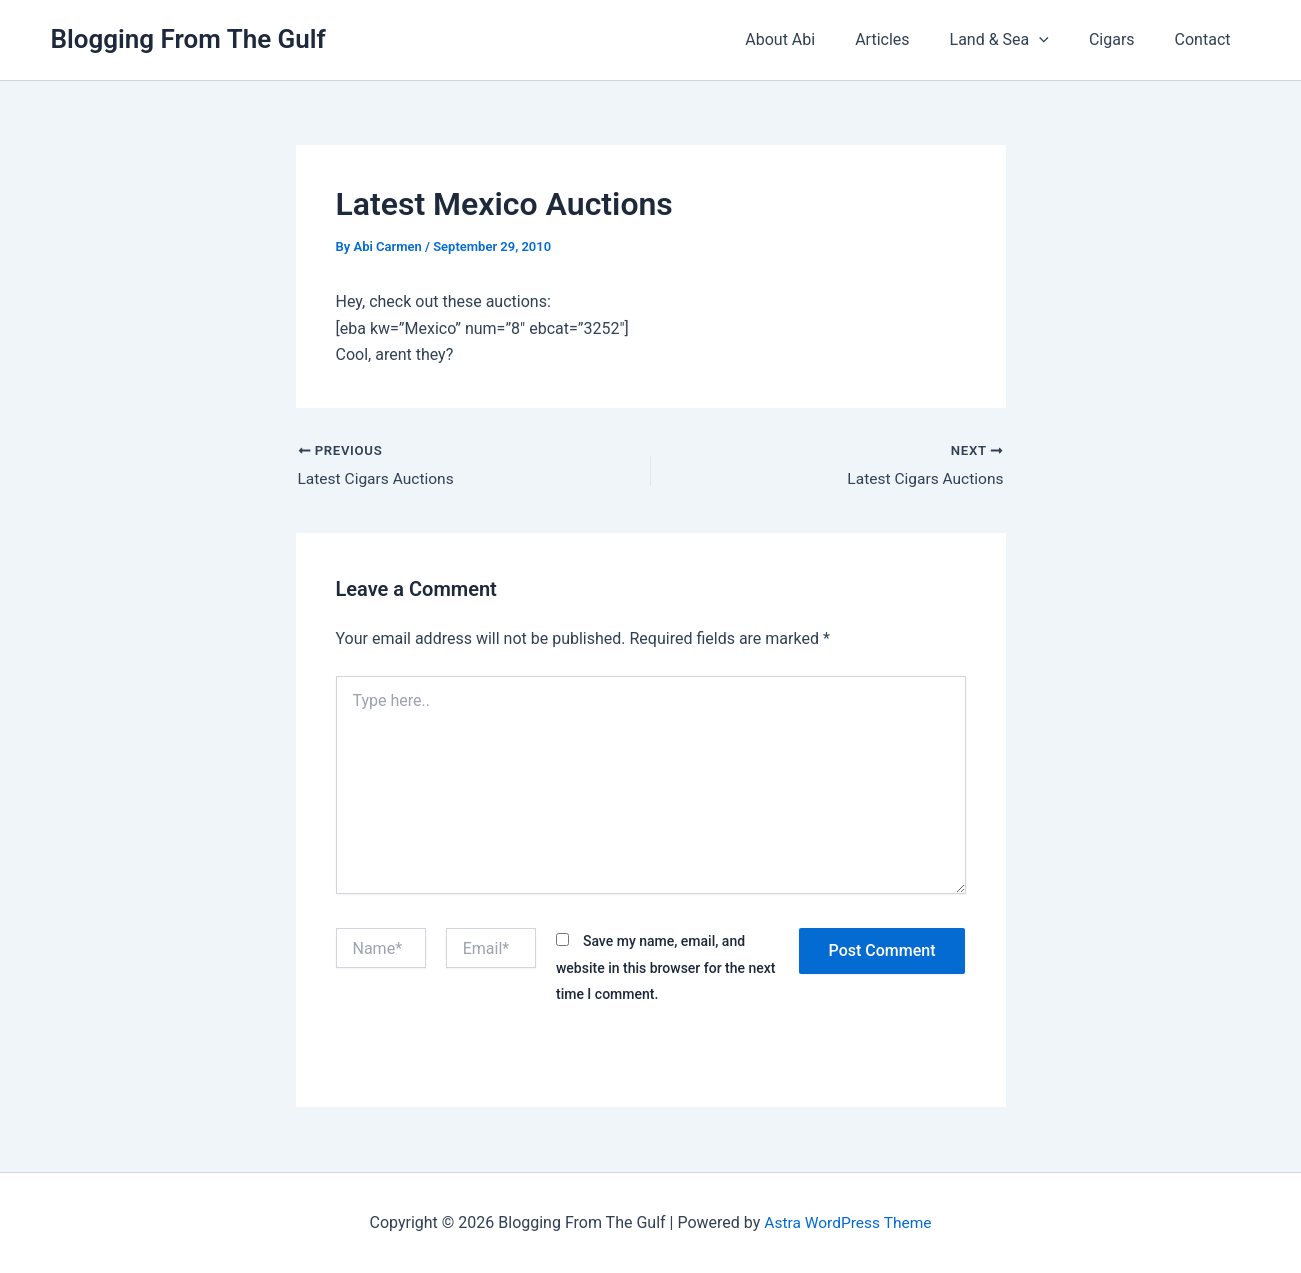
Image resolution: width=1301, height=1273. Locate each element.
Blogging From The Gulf (188, 39)
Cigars (1124, 39)
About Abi (816, 39)
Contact (1207, 39)
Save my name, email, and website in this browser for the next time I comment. (666, 968)
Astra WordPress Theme (848, 1222)
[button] (1059, 40)
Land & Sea (1019, 40)
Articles (910, 39)
